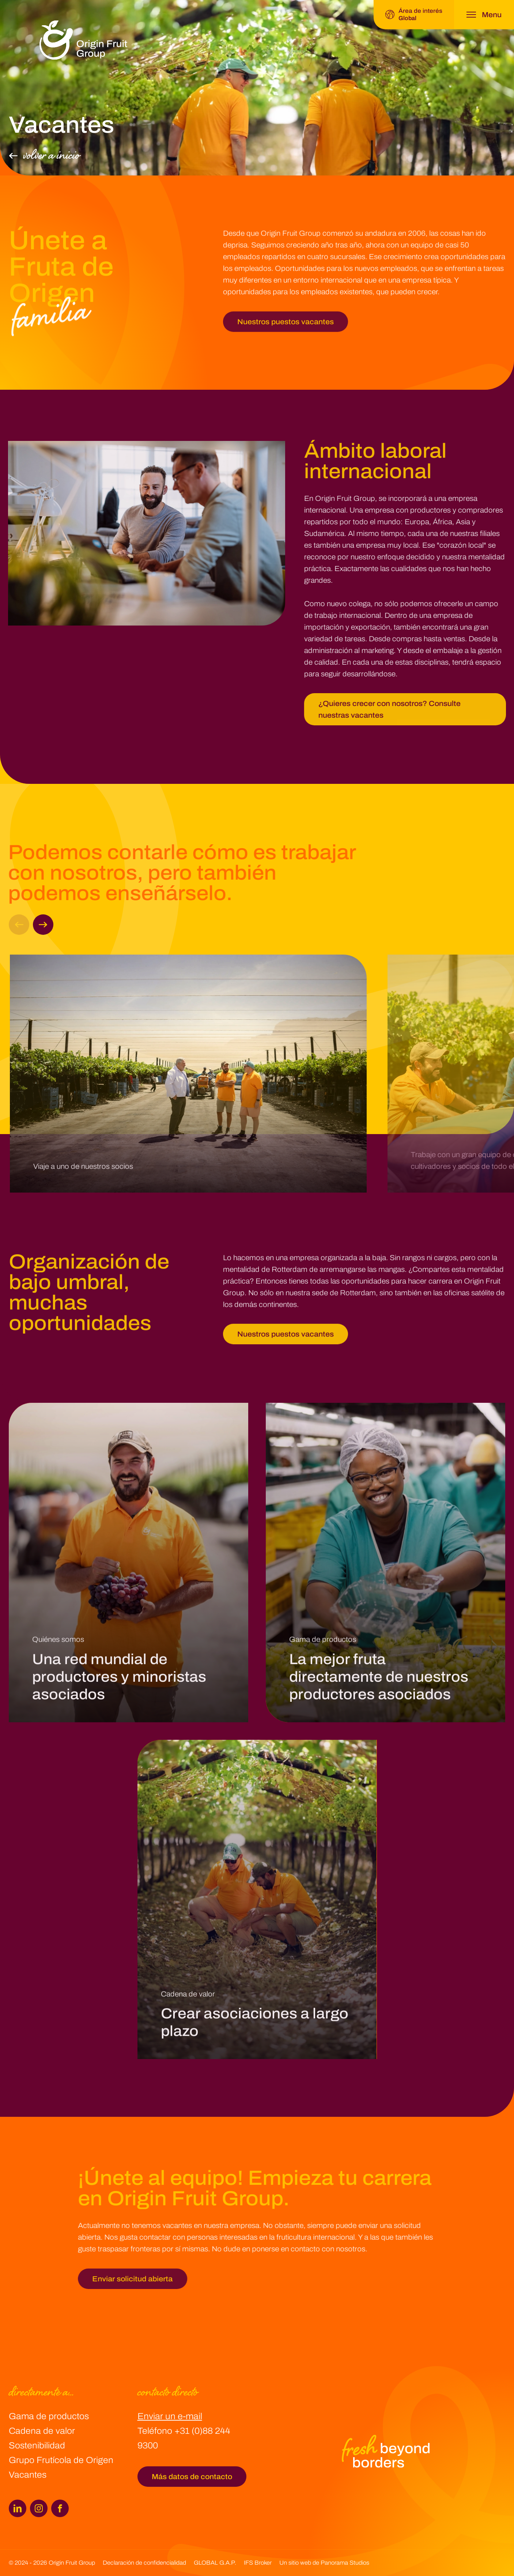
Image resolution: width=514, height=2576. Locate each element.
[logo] (83, 40)
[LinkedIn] (17, 2508)
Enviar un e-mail (169, 2416)
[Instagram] (39, 2508)
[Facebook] (60, 2508)
